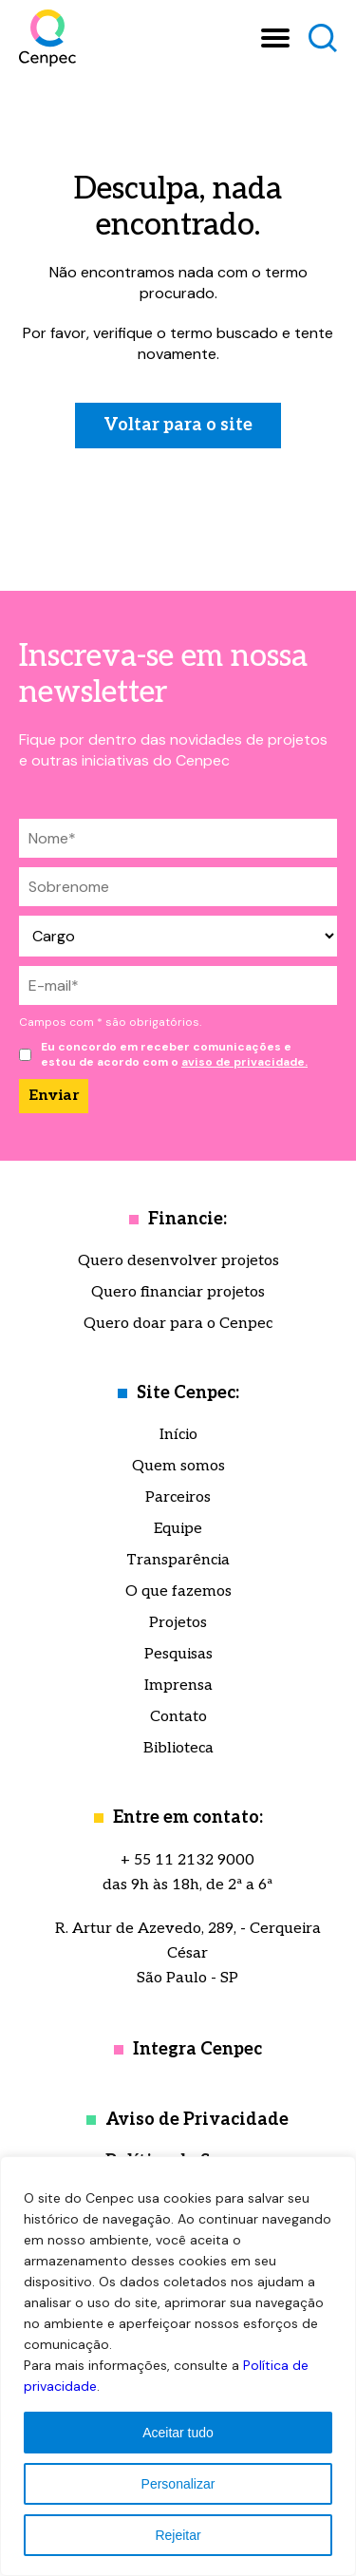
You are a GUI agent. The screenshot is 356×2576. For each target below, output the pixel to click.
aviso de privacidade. (244, 1062)
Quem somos (178, 1466)
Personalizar (178, 2483)
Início (178, 1435)
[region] (178, 2366)
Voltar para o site (178, 425)
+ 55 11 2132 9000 (187, 1860)
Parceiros (178, 1497)
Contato (178, 1717)
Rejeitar (177, 2535)
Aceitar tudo (178, 2432)
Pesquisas (178, 1654)
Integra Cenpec (197, 2049)
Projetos (178, 1623)
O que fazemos (178, 1591)
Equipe (178, 1529)
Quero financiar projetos (178, 1292)
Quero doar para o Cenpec (178, 1324)
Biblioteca (178, 1748)
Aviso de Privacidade (197, 2120)
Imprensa (178, 1685)
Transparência (178, 1560)
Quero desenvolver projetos (178, 1261)
